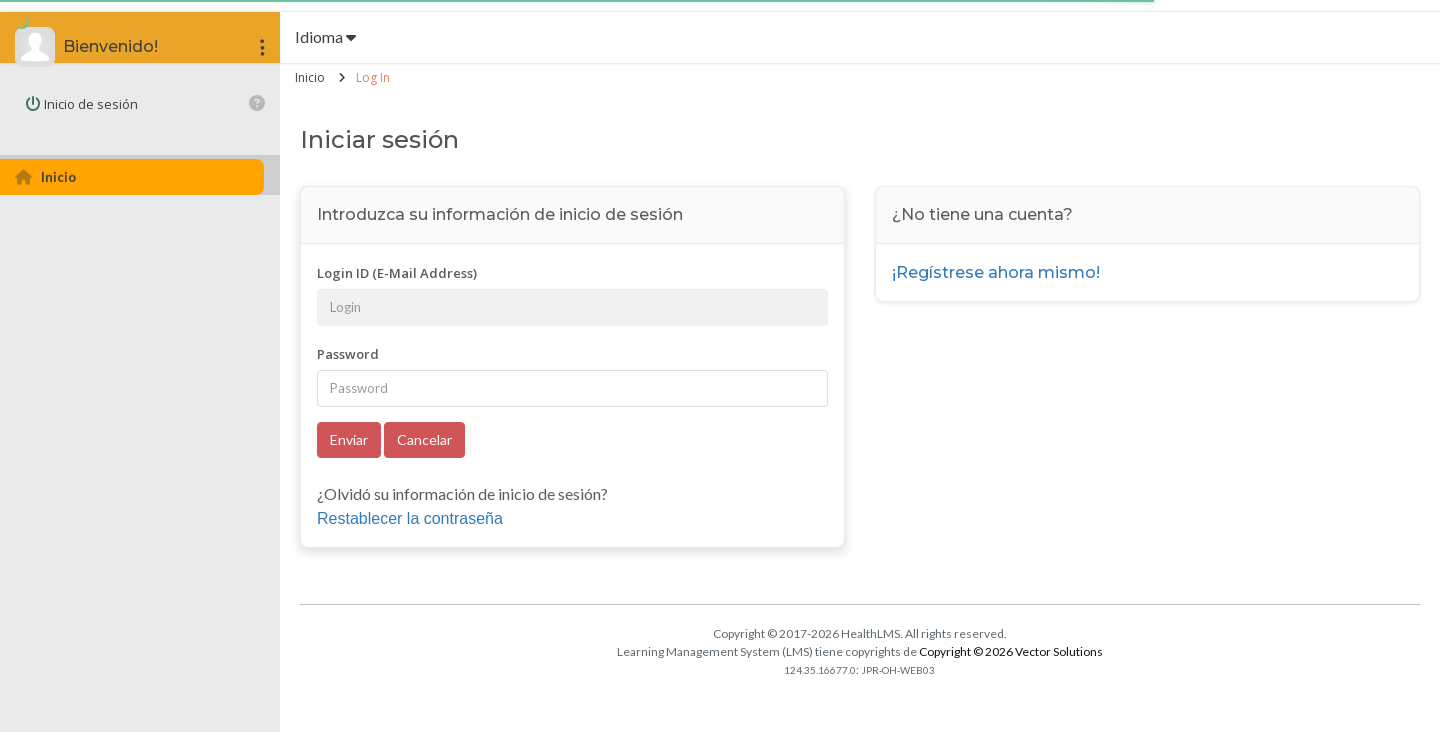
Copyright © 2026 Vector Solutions (1011, 651)
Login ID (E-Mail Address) (397, 273)
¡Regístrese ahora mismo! (996, 272)
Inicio (310, 77)
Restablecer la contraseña (410, 518)
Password (348, 354)
